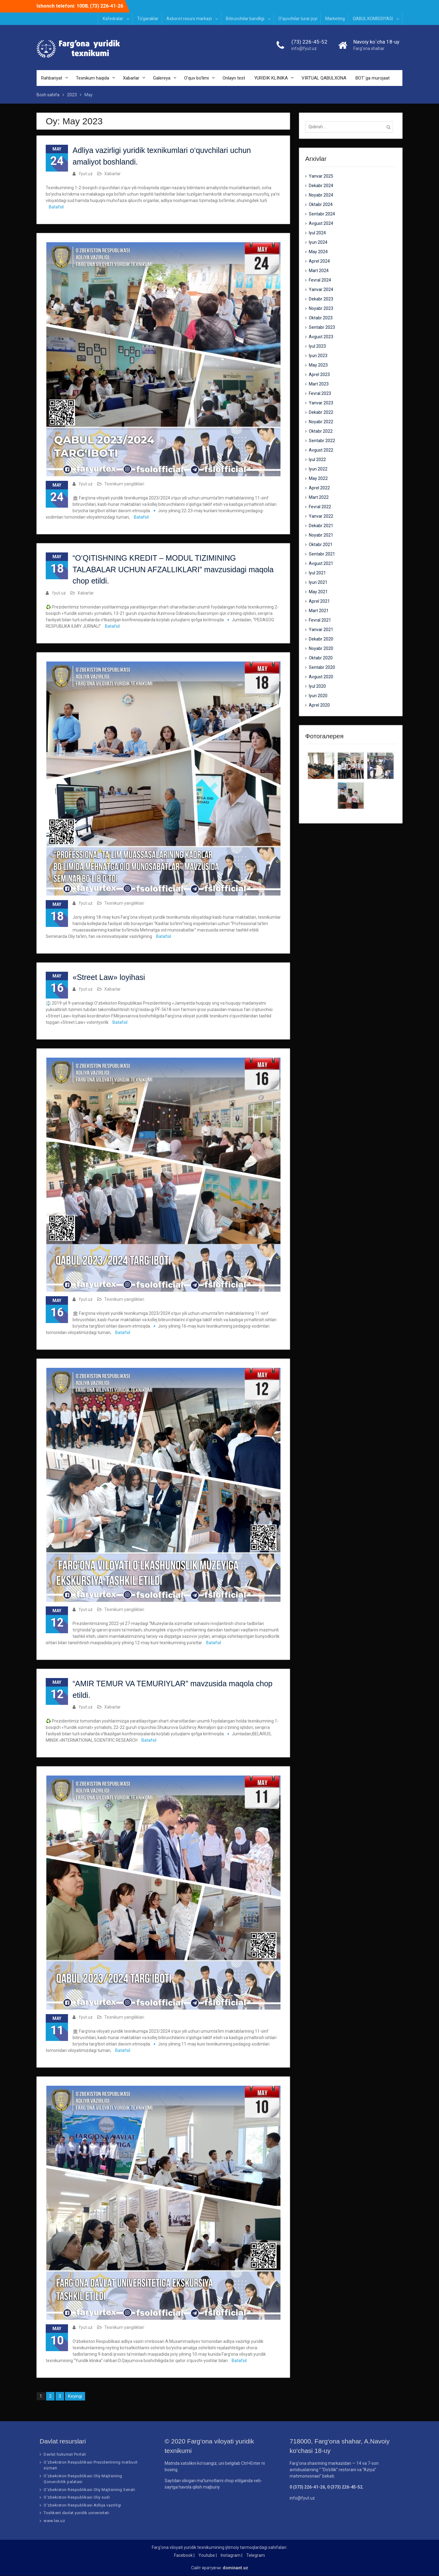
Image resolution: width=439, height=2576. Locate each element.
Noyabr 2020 (321, 648)
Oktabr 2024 (321, 204)
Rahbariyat (51, 78)
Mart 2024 (319, 270)
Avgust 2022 (321, 450)
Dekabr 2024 (321, 185)
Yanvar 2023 (321, 402)
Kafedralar (113, 18)
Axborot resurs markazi (189, 18)
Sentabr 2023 (322, 327)
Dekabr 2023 (321, 298)
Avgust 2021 (321, 563)
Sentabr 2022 (322, 440)
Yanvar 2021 (321, 629)
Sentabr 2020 (322, 667)
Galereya (161, 78)
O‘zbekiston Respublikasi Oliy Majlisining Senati (89, 2489)
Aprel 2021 (319, 601)
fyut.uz (86, 174)
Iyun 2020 (318, 695)
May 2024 (318, 251)
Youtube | (207, 2555)
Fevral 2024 (320, 280)
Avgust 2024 (321, 223)
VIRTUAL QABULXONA (324, 78)
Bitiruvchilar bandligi (245, 18)
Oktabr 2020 (321, 657)
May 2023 (318, 365)
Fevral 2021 (320, 620)
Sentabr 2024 (322, 213)
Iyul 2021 (317, 572)
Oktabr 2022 (321, 431)
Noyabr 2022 (321, 421)
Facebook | (184, 2555)
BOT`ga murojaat (372, 78)
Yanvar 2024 (321, 289)
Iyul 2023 (317, 346)
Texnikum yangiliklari (124, 484)
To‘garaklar (148, 18)
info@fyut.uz (304, 49)
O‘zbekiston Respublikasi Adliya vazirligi (82, 2505)
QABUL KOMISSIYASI (373, 18)
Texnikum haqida (92, 78)
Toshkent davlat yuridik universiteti (76, 2513)
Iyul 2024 (317, 232)
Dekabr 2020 (321, 639)
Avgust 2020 (321, 676)
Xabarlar (131, 78)
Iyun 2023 (318, 355)
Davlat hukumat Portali (65, 2454)
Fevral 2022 (320, 506)
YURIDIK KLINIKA (271, 78)
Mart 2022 (319, 497)
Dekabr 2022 (321, 412)
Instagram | (231, 2555)
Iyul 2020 (317, 686)
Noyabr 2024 (321, 195)
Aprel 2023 (319, 374)
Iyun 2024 (318, 242)
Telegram (255, 2555)
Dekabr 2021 (321, 525)
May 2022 (318, 478)
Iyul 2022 (317, 459)
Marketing (335, 18)
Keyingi (75, 2396)
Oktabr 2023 (321, 317)
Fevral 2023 (320, 393)
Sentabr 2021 (322, 554)
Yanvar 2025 (321, 176)
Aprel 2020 (319, 705)
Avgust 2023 (321, 336)
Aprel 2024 (319, 261)
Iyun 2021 (318, 582)
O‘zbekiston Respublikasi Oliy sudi (77, 2497)
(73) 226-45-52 (309, 42)
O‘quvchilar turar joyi (297, 18)
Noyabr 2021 (321, 535)
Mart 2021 (319, 610)
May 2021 (318, 591)
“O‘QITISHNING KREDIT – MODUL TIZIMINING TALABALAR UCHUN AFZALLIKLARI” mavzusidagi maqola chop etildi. (173, 569)
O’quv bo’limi (196, 78)
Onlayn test (234, 78)
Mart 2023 (319, 383)
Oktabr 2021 (321, 544)
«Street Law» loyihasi (109, 977)
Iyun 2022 (318, 469)
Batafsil (56, 207)
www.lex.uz (54, 2520)
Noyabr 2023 (321, 308)
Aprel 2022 (319, 487)
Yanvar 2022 (321, 516)
